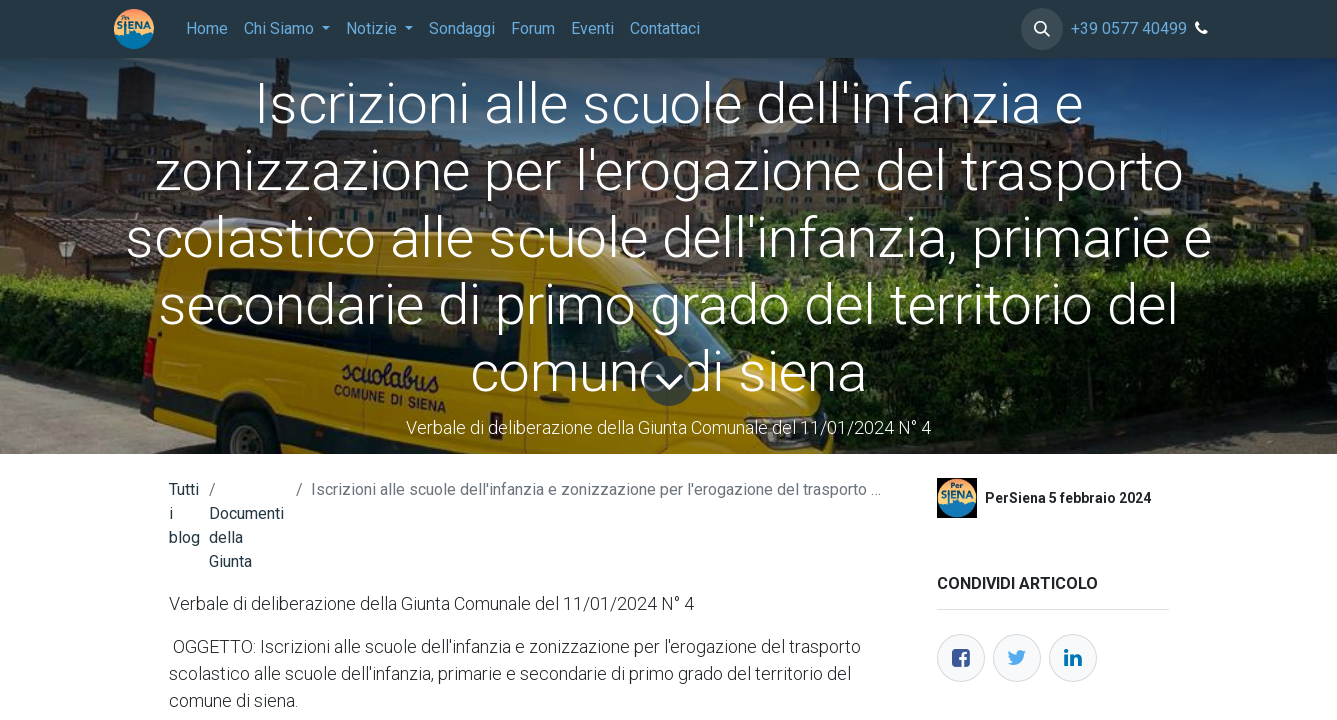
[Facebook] (961, 658)
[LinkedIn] (1073, 658)
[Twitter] (1017, 658)
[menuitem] (207, 29)
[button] (1042, 29)
